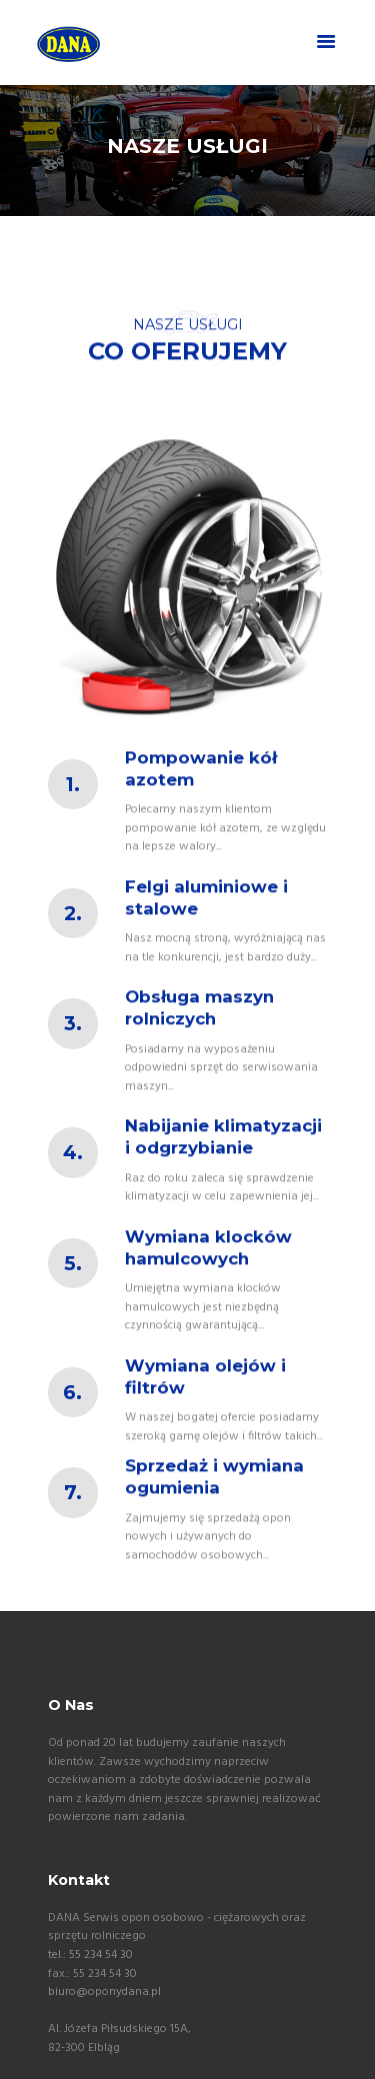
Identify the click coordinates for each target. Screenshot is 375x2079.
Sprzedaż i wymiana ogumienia (214, 1500)
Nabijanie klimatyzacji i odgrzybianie (223, 1160)
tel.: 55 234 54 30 (90, 1955)
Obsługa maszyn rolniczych (199, 1031)
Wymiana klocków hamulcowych (208, 1271)
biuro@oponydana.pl (104, 1992)
